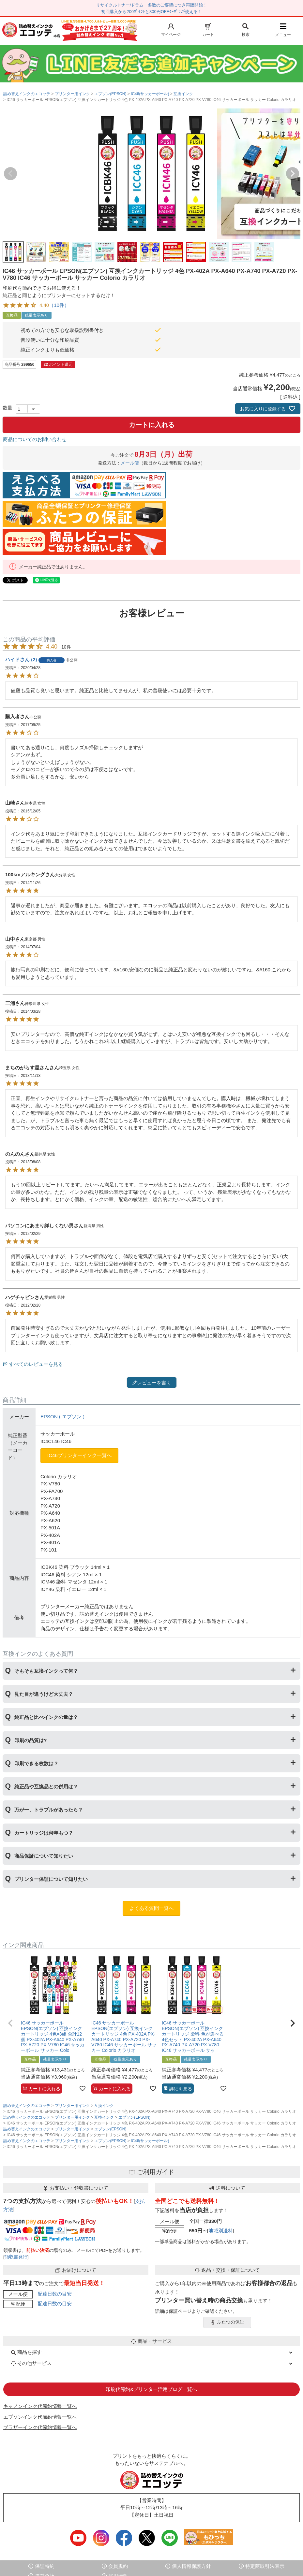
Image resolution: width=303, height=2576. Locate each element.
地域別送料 (220, 2230)
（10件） (59, 305)
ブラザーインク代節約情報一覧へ (40, 2427)
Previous (10, 173)
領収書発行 (16, 2256)
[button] (10, 2023)
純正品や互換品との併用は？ (46, 1786)
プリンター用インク (72, 94)
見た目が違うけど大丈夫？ (43, 1694)
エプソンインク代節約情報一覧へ (40, 2417)
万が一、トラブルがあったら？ (48, 1809)
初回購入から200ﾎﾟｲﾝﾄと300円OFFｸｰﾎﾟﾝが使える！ (151, 11)
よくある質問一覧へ (151, 1908)
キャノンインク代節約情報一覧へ (40, 2406)
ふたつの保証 (227, 2322)
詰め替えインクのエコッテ (26, 94)
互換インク (183, 94)
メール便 (130, 463)
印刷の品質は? (30, 1740)
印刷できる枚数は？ (36, 1763)
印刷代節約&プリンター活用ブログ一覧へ (151, 2389)
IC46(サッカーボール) (150, 94)
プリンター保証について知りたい (51, 1879)
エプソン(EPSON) (110, 94)
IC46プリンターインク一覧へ (79, 1455)
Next (292, 173)
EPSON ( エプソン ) (62, 1416)
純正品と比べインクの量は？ (46, 1717)
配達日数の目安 (55, 2294)
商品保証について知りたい (43, 1856)
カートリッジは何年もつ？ (43, 1833)
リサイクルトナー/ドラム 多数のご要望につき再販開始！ (151, 5)
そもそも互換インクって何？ (46, 1671)
